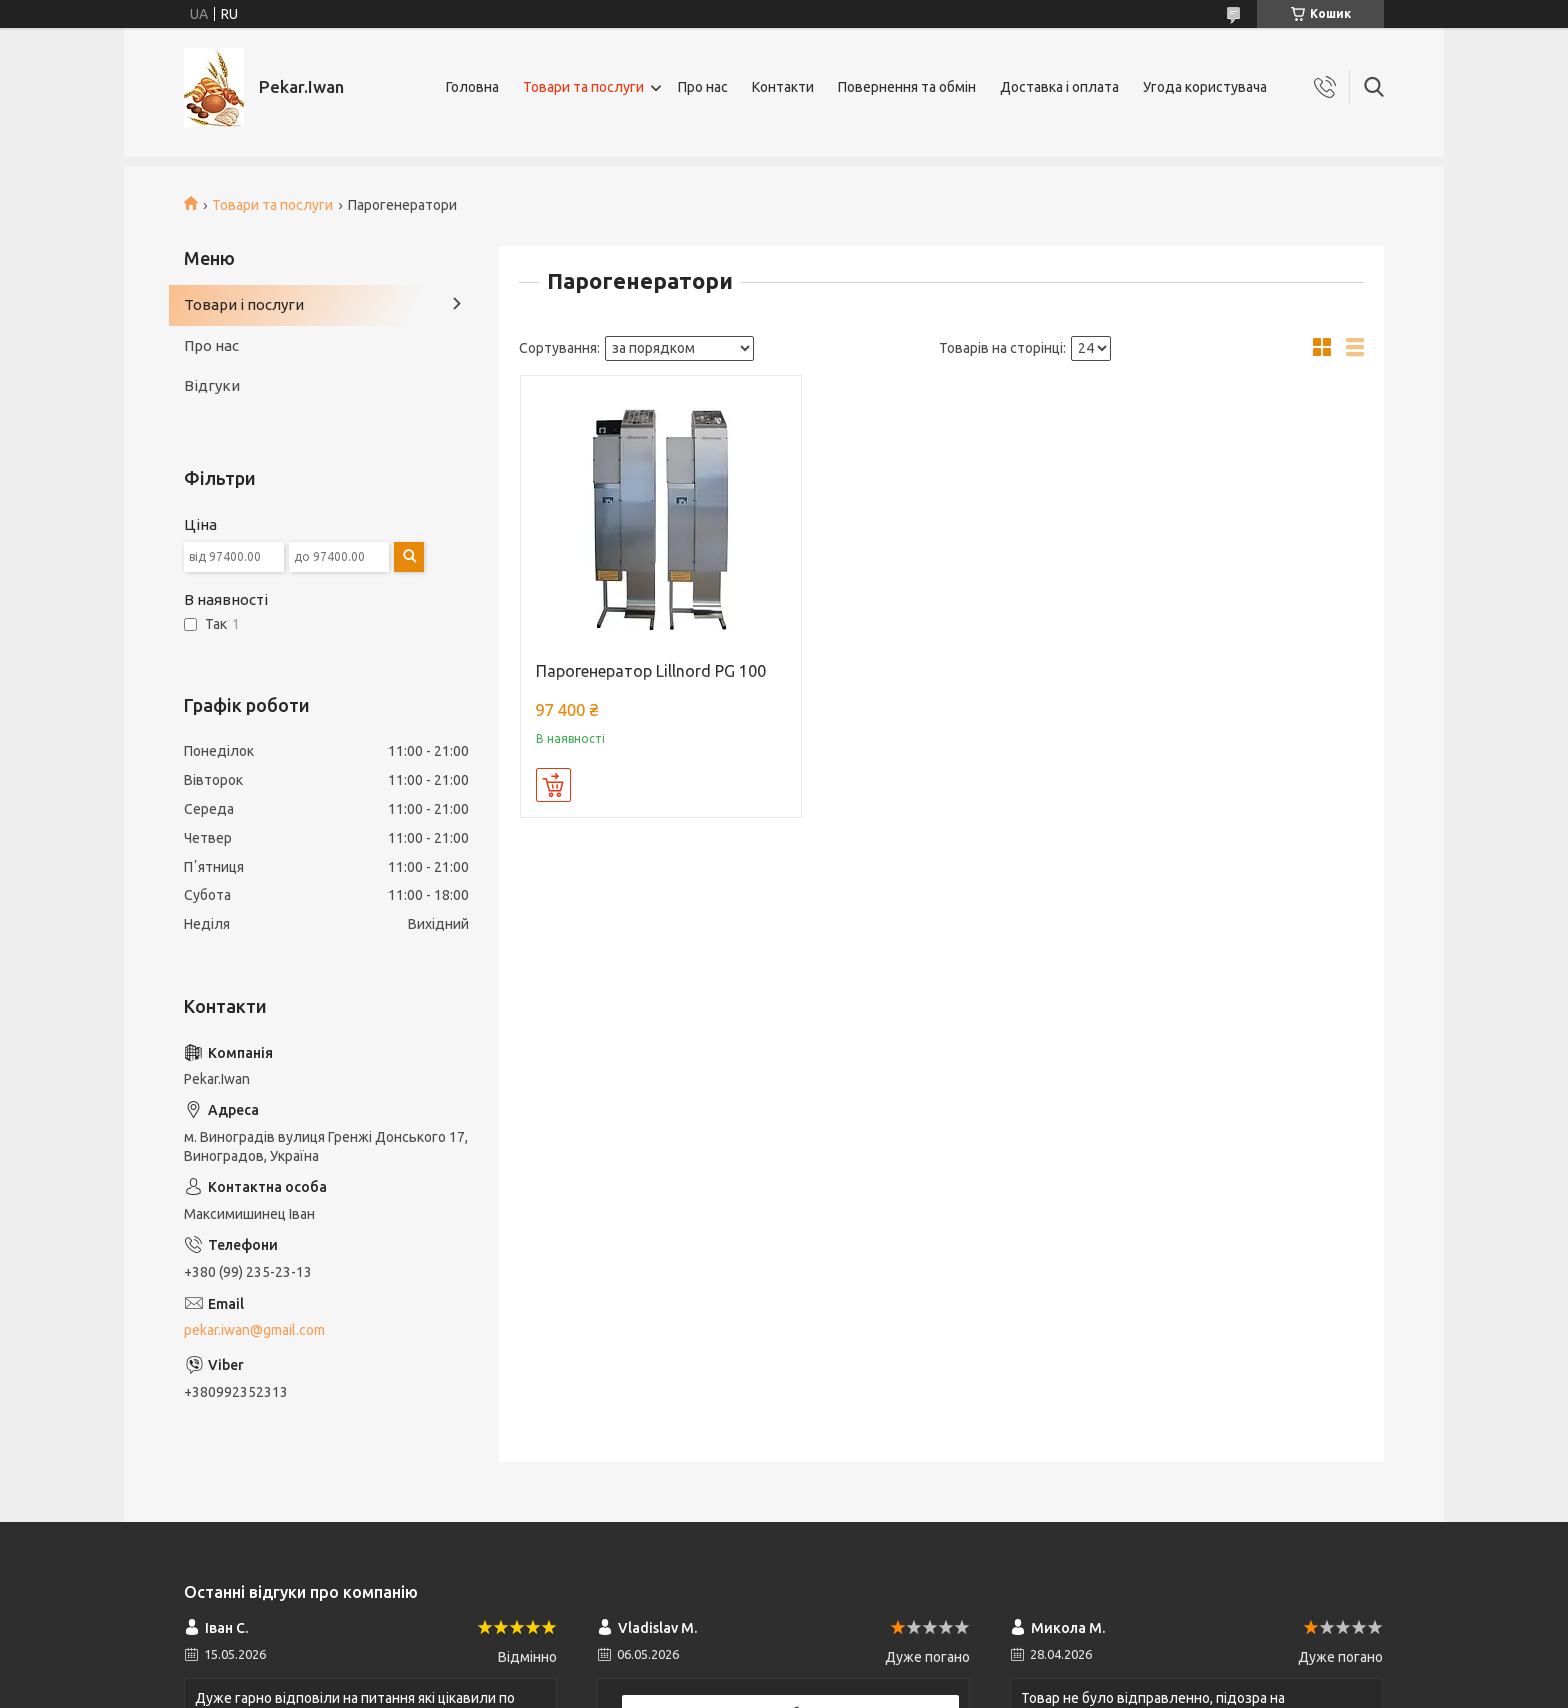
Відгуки (212, 385)
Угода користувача (1205, 87)
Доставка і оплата (1059, 87)
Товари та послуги (583, 87)
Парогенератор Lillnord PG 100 (651, 671)
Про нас (703, 87)
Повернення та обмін (907, 87)
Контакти (783, 87)
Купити (553, 785)
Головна (472, 87)
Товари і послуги (244, 304)
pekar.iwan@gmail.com (254, 1330)
